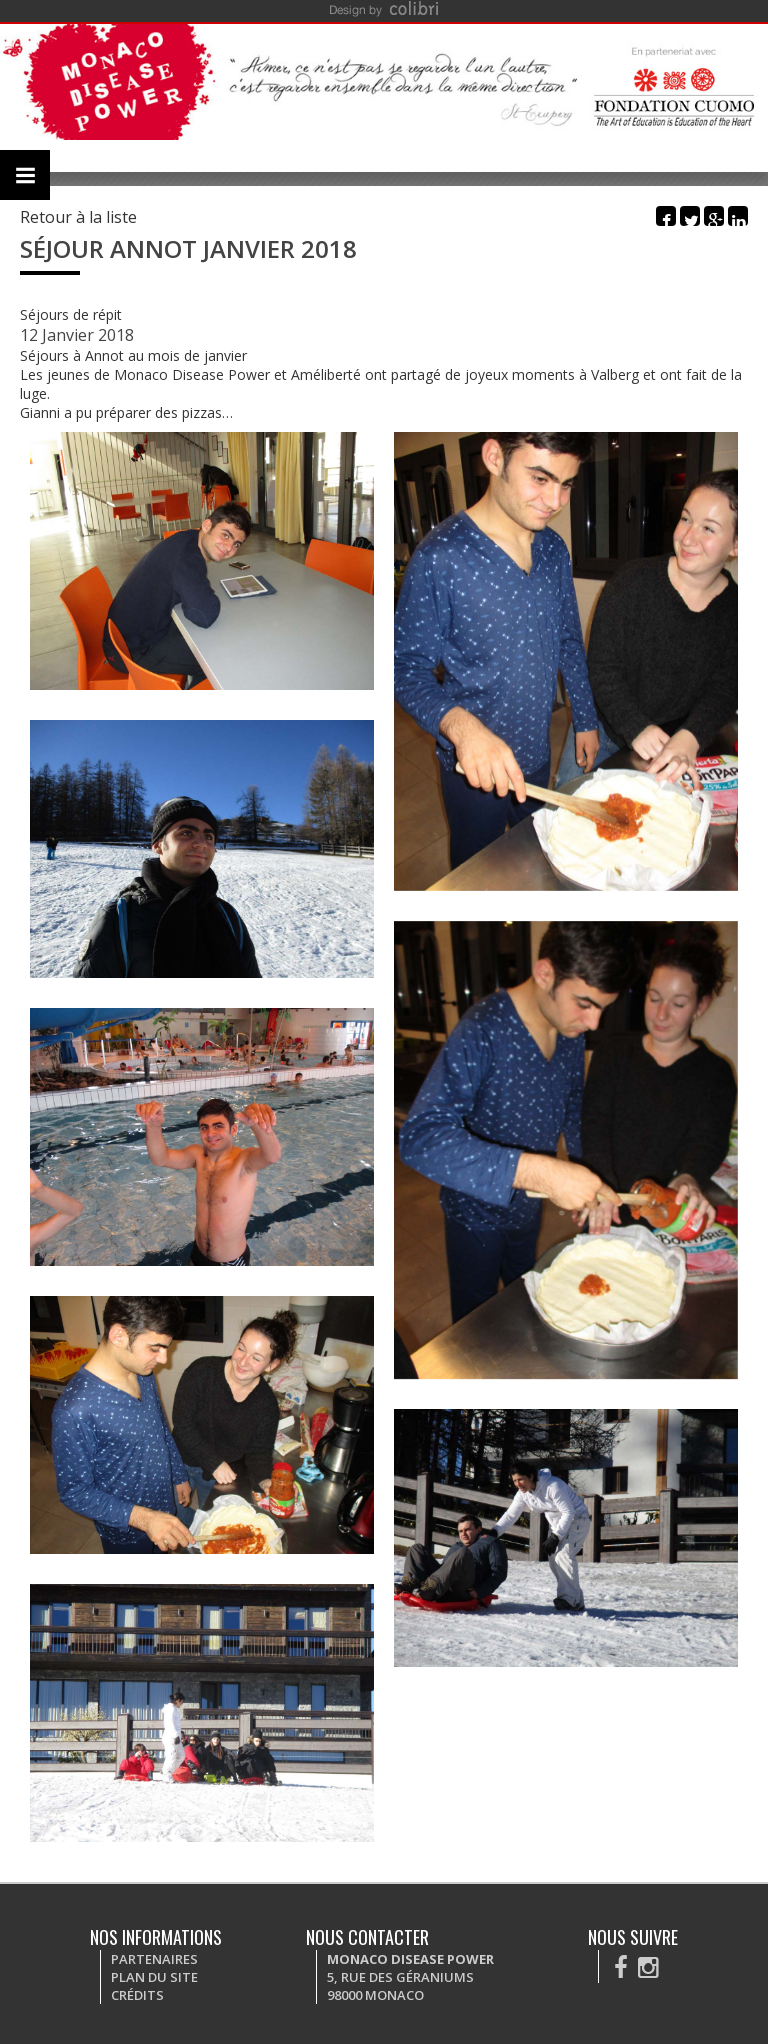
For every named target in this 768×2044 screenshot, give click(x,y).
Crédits (137, 1995)
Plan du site (154, 1977)
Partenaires (154, 1959)
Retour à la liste (78, 217)
